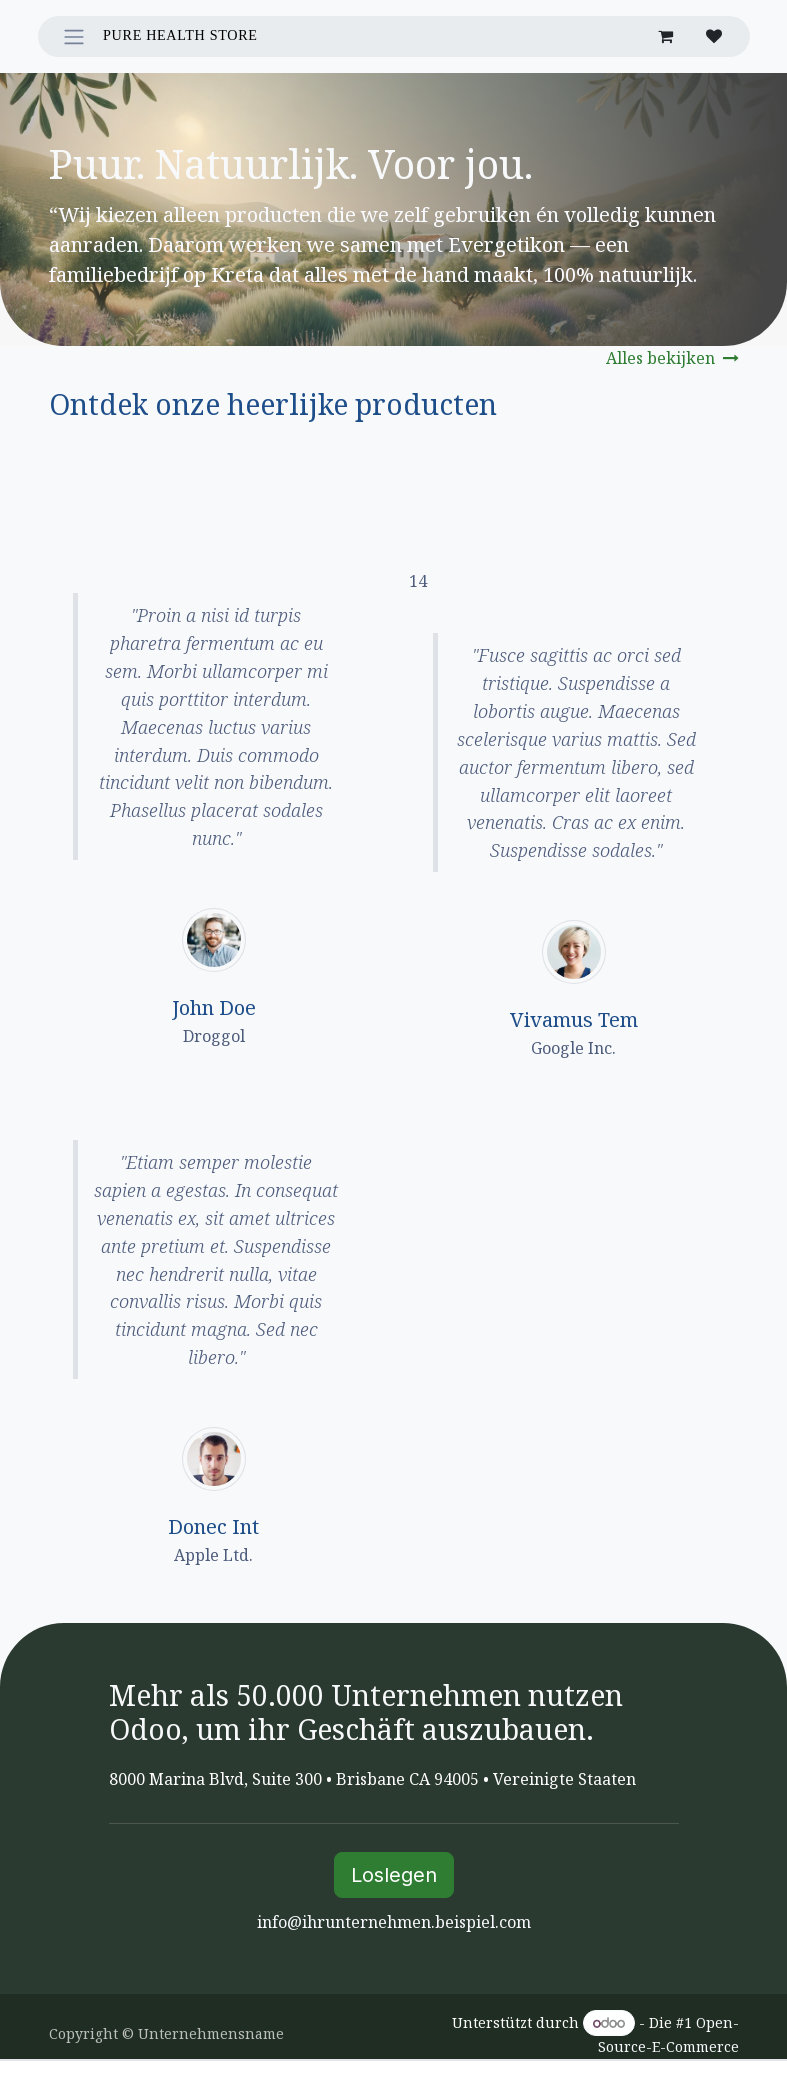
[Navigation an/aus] (74, 36)
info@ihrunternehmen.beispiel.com (394, 1922)
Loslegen (394, 1875)
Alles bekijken (672, 358)
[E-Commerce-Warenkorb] (666, 36)
